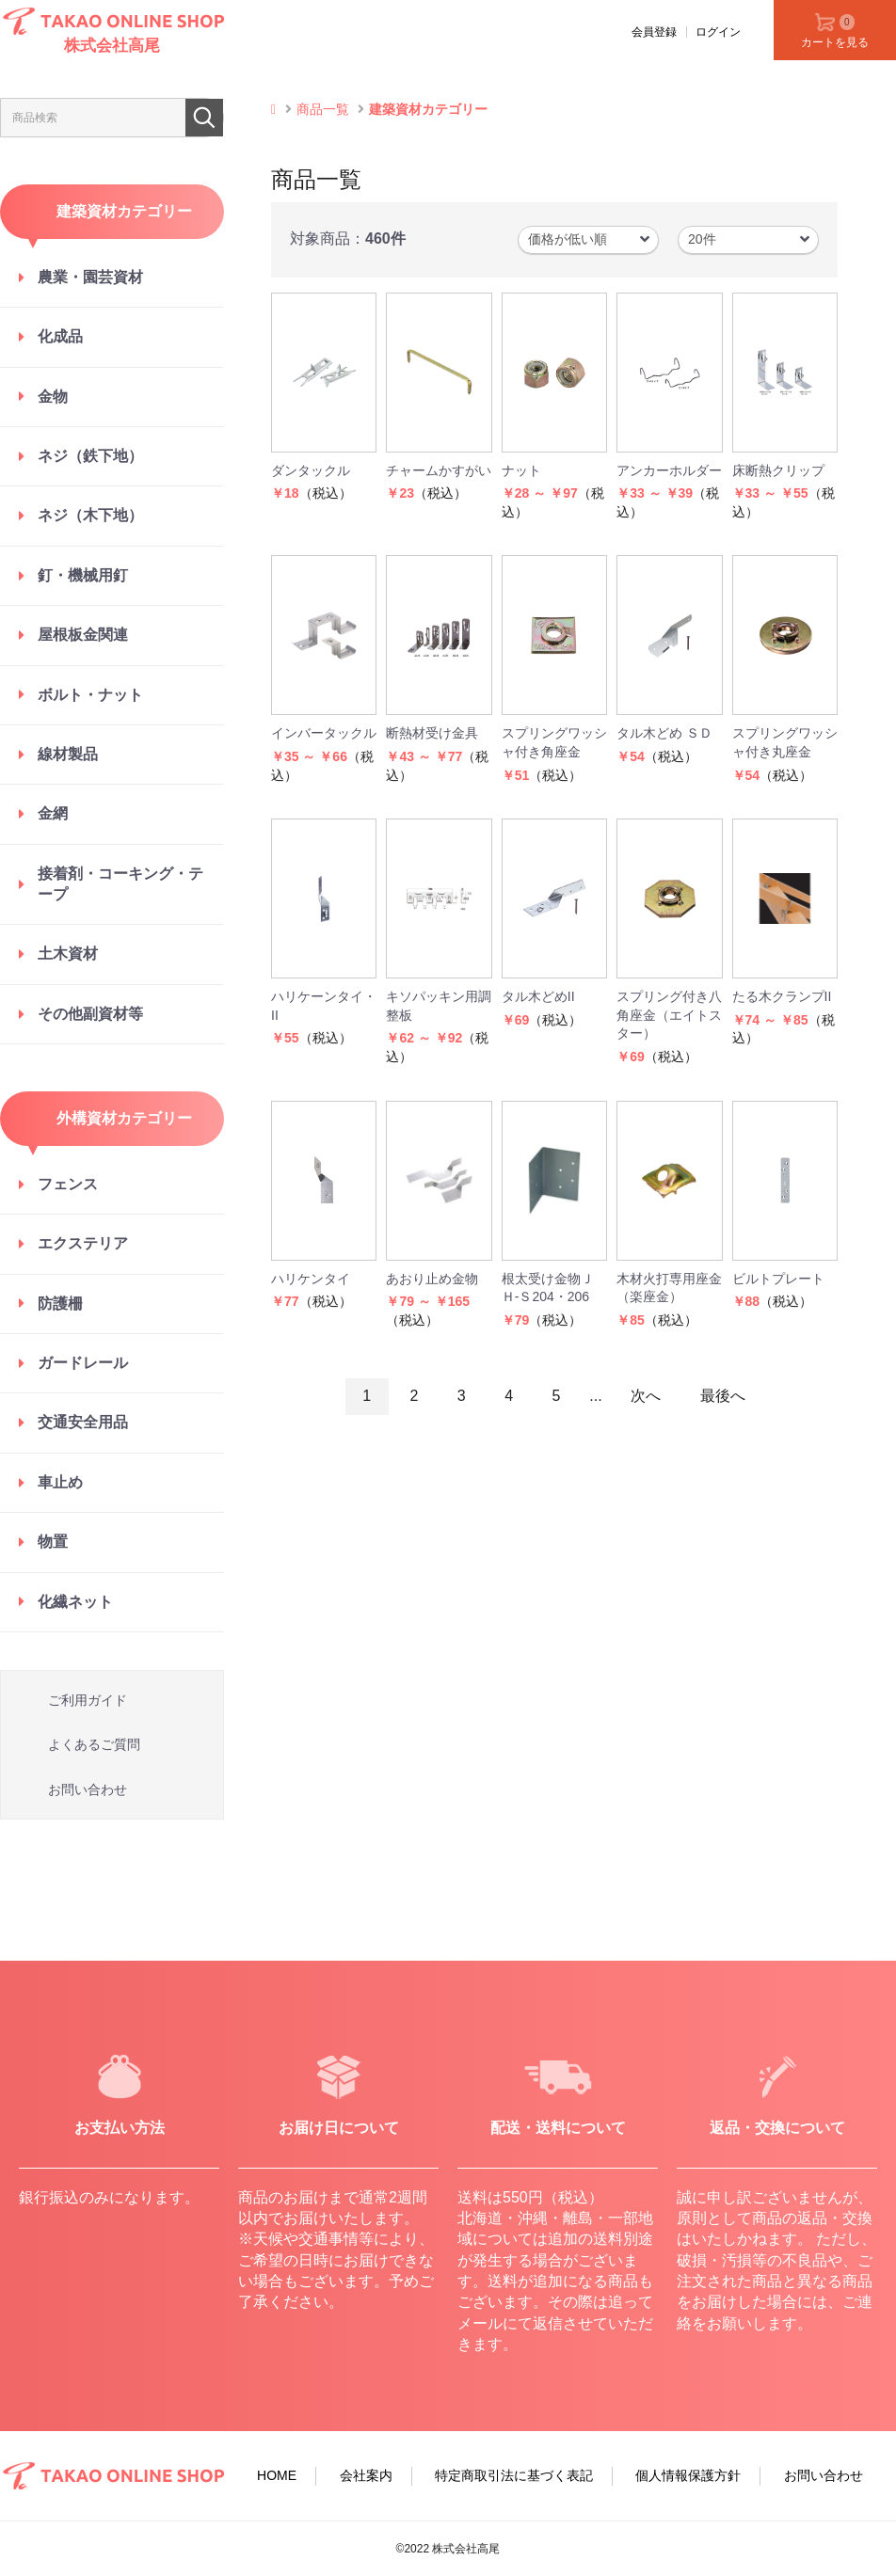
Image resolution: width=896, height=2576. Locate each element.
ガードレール (83, 1363)
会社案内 (366, 2475)
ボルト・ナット (90, 695)
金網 (53, 813)
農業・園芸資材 (90, 277)
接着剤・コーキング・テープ (120, 884)
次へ (646, 1396)
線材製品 (68, 754)
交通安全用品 (83, 1422)
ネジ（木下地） (90, 515)
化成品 (60, 336)
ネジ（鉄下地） (90, 456)
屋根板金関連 (83, 635)
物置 (53, 1542)
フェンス (68, 1184)
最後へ (722, 1396)
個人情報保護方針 (688, 2475)
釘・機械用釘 (83, 575)
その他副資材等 (90, 1014)
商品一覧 (322, 109)
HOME (276, 2475)
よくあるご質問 (94, 1744)
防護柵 (60, 1304)
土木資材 (68, 954)
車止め (60, 1482)
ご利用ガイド (87, 1700)
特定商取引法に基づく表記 (514, 2475)
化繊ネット (75, 1602)
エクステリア (83, 1243)
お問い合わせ (87, 1789)
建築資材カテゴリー (428, 109)
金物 (53, 397)
